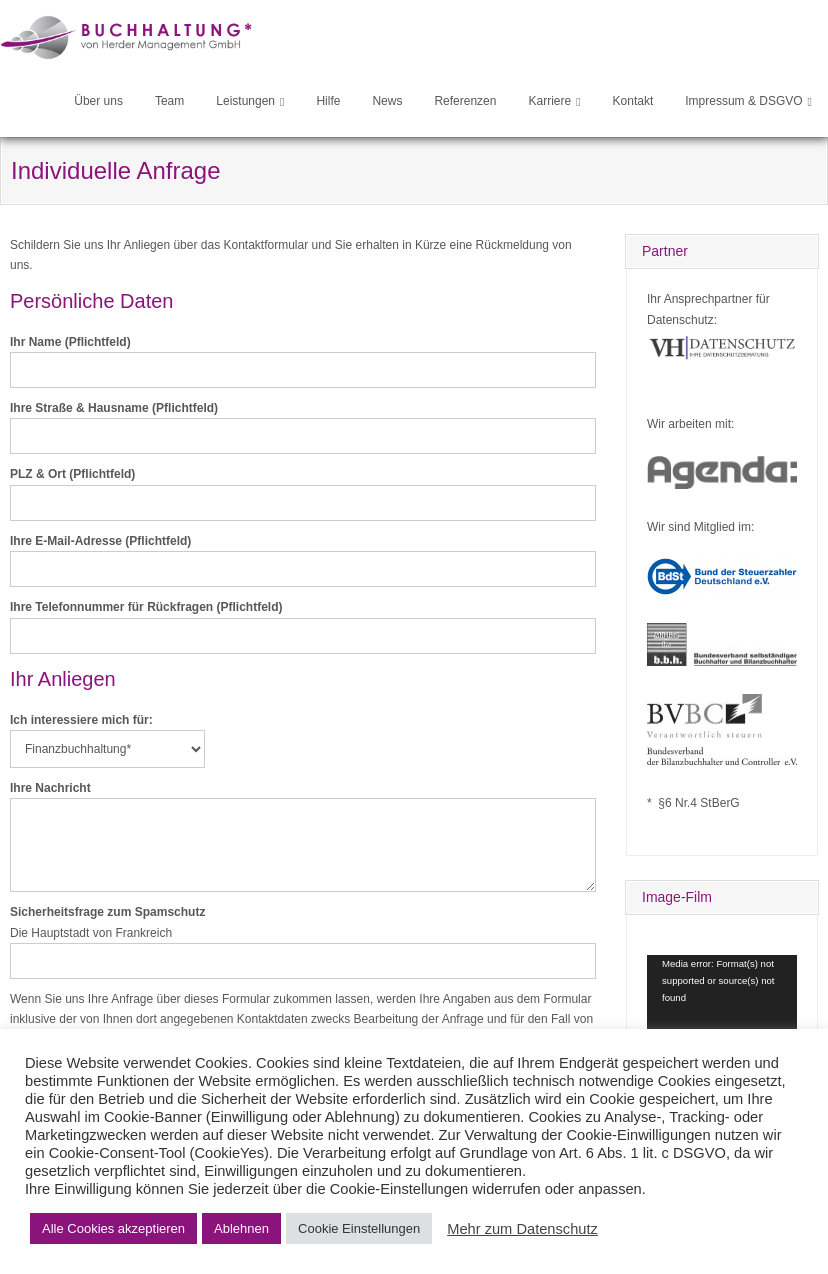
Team (169, 101)
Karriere (549, 101)
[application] (722, 997)
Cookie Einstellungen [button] (359, 1228)
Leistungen (245, 101)
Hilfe (328, 101)
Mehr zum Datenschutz (522, 1229)
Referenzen (465, 101)
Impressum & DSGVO (743, 101)
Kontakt (633, 101)
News (387, 101)
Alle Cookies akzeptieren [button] (113, 1228)
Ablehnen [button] (241, 1228)
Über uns (98, 101)
